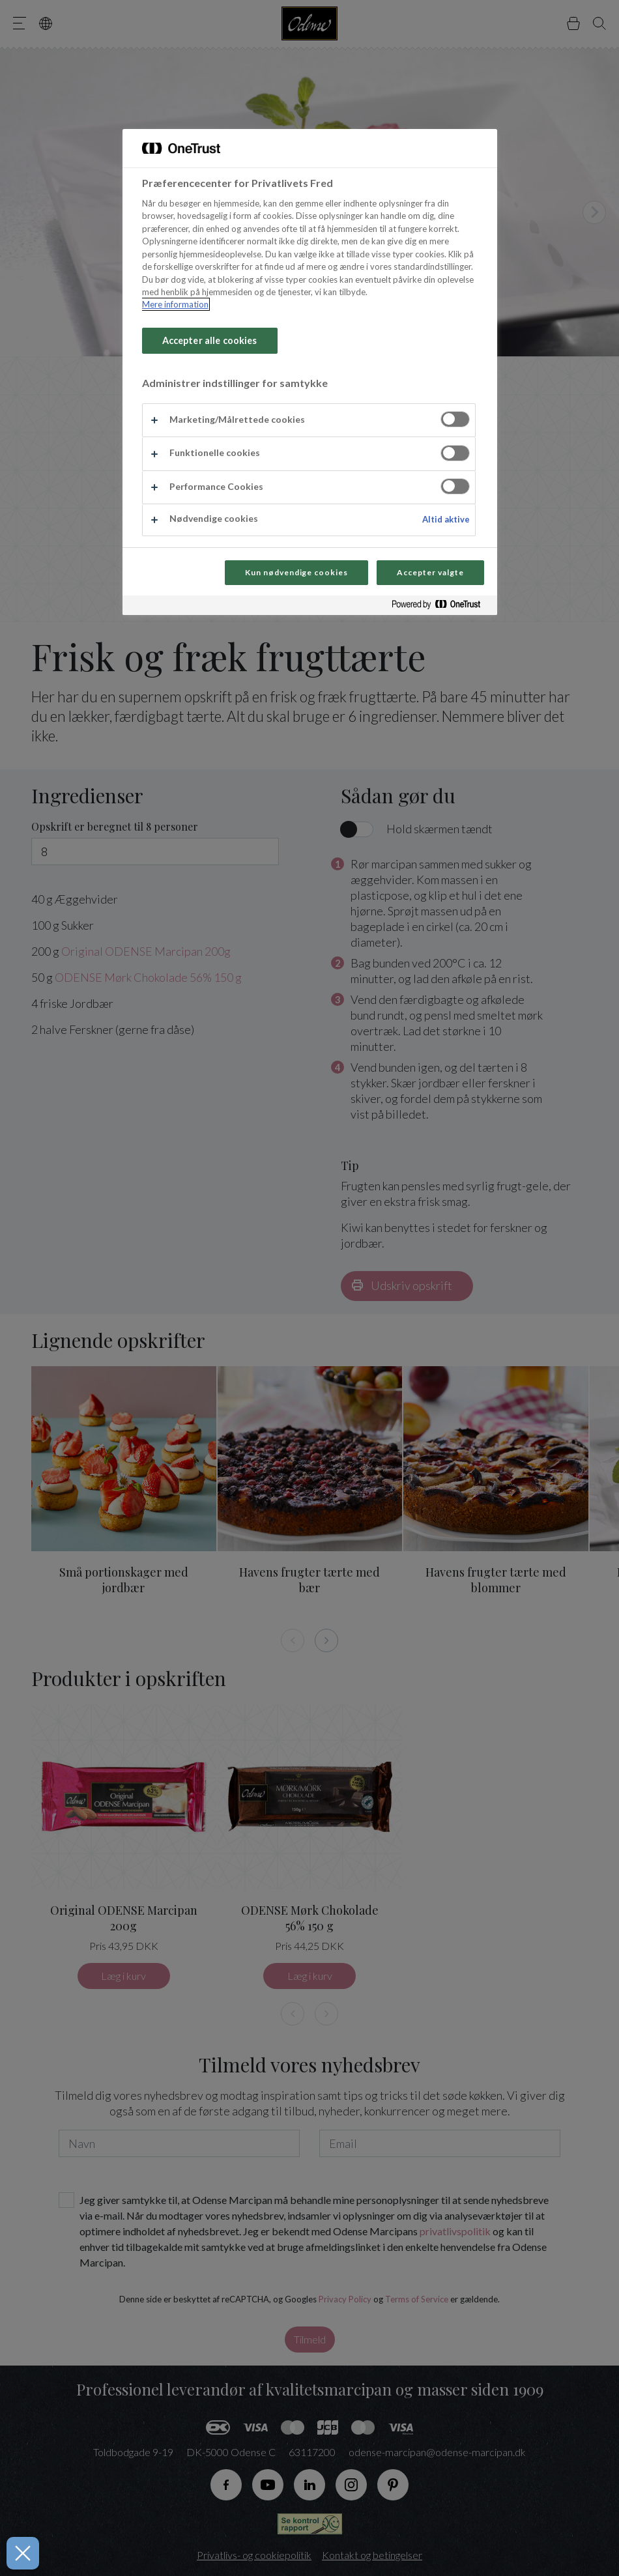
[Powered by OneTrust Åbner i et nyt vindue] (441, 607)
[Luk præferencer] (19, 2553)
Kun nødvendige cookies (296, 572)
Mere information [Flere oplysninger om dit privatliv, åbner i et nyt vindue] (175, 304)
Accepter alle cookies (209, 340)
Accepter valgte (430, 572)
